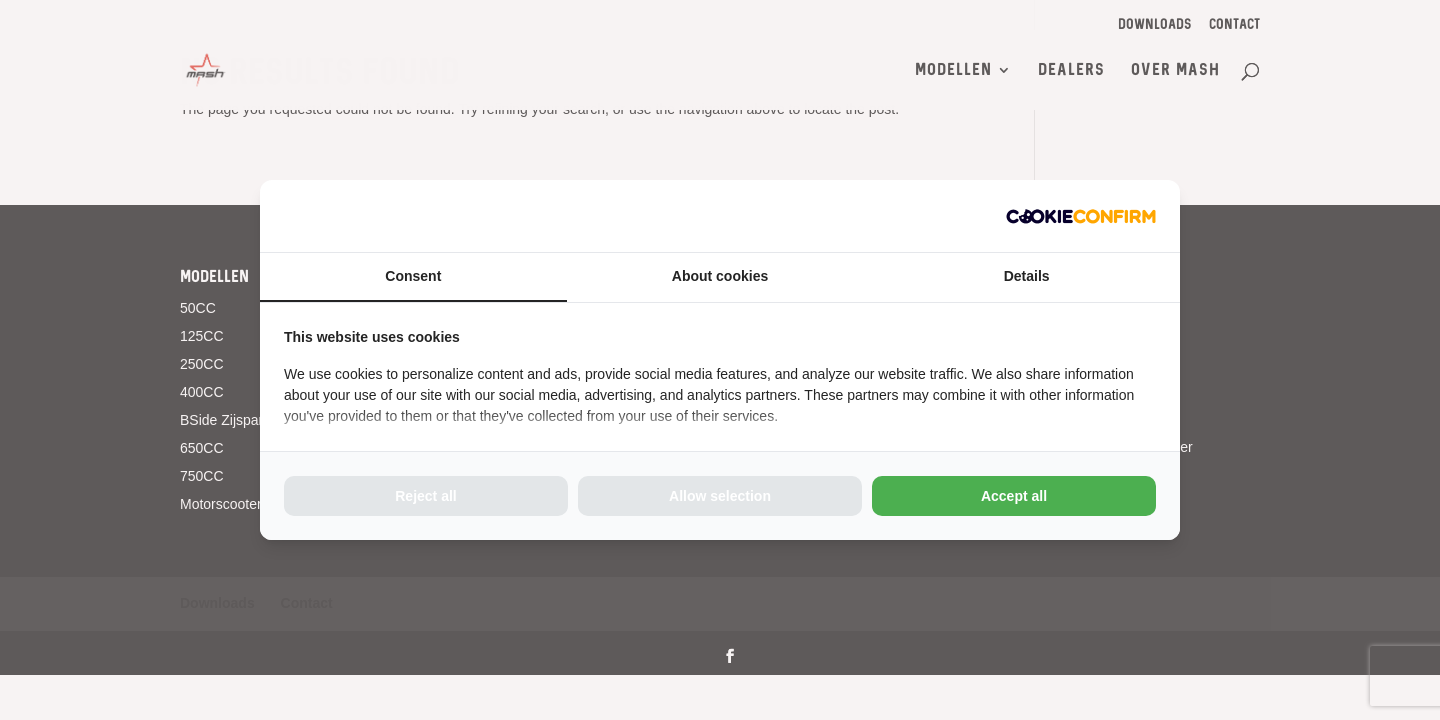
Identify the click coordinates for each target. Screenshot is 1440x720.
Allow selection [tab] (720, 496)
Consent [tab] (413, 276)
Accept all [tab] (1014, 496)
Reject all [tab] (425, 496)
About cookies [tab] (720, 276)
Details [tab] (1027, 276)
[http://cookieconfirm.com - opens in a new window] (1081, 216)
